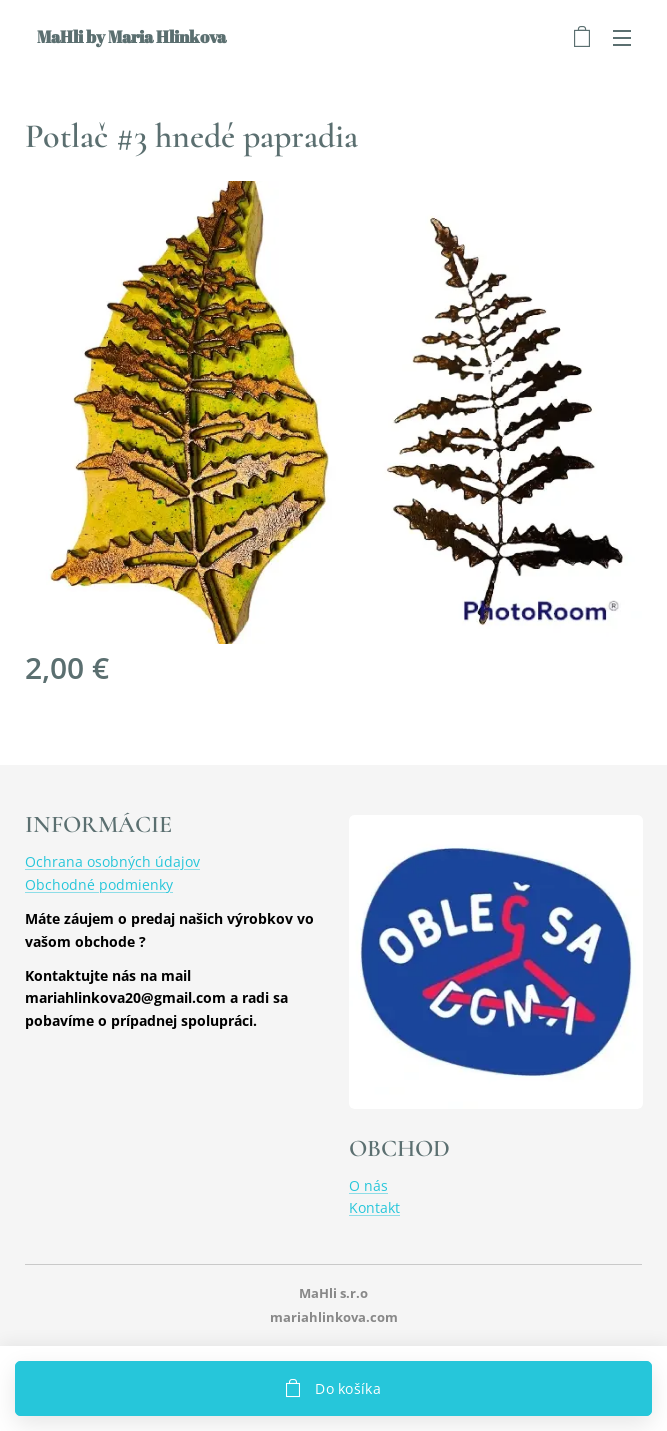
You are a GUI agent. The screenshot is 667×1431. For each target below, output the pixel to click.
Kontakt (374, 1208)
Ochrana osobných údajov (112, 862)
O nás (368, 1185)
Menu (622, 38)
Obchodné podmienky (99, 884)
